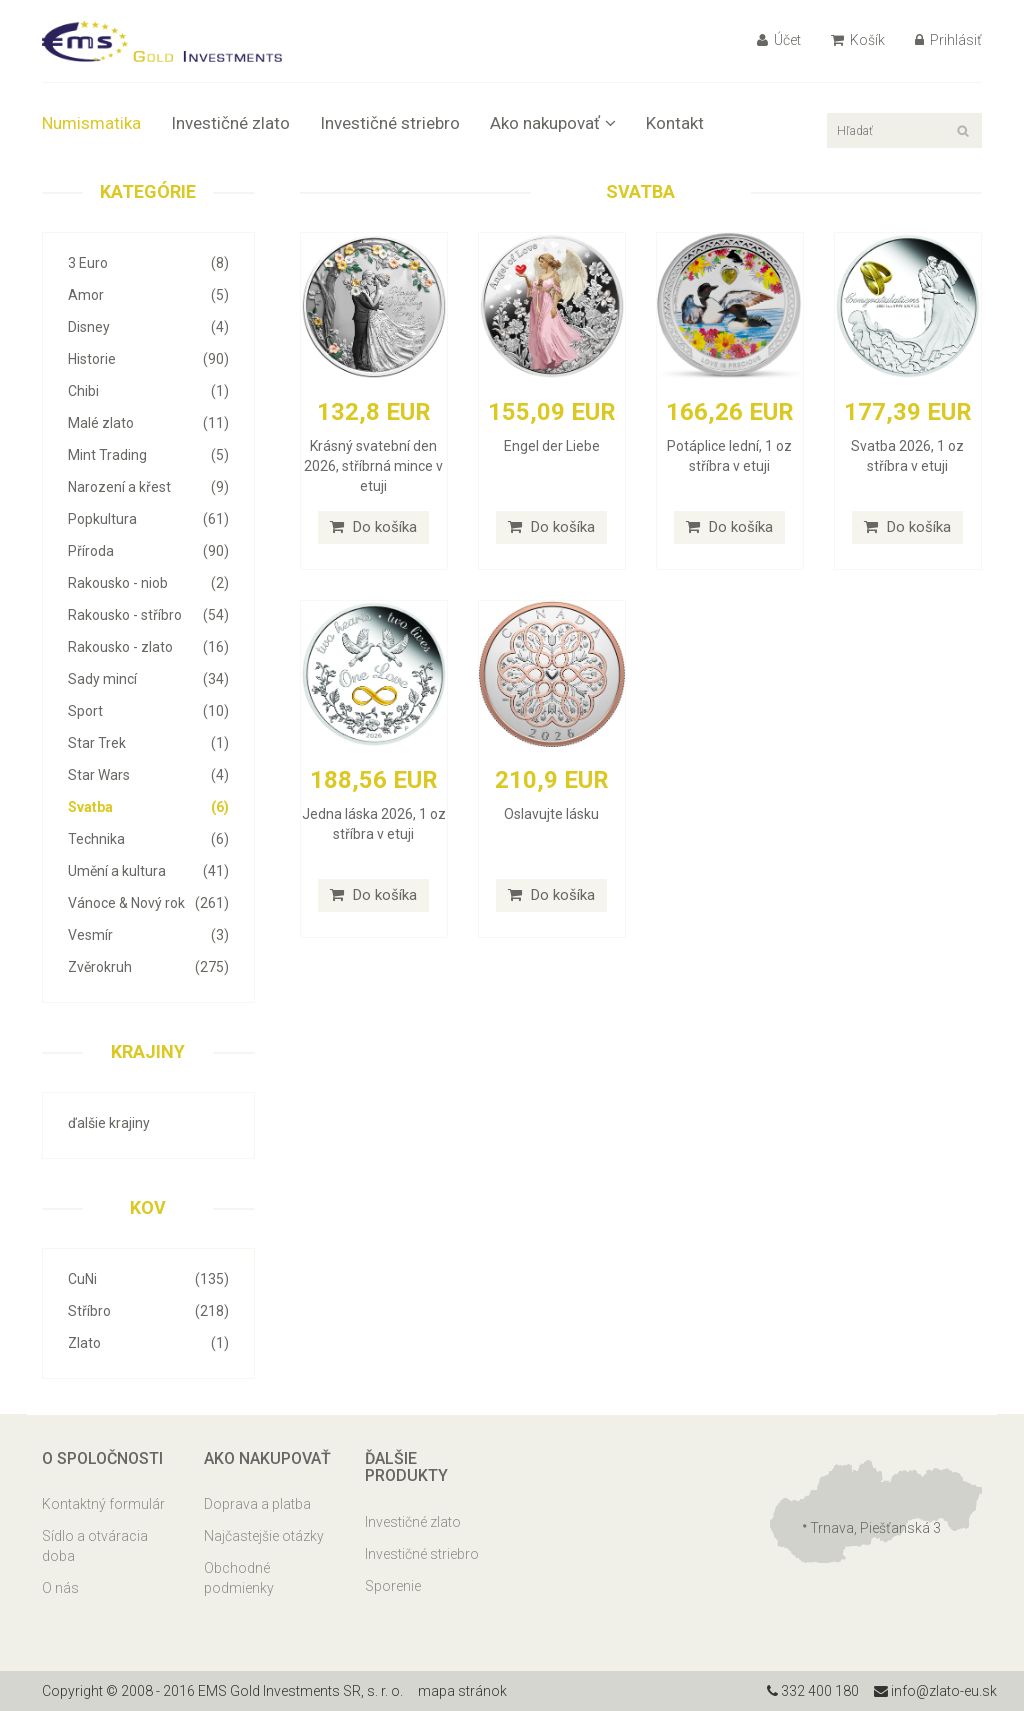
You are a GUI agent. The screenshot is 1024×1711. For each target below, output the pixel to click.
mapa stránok (462, 1691)
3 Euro (148, 263)
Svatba (148, 807)
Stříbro (148, 1311)
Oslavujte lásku (551, 814)
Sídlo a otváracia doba (95, 1546)
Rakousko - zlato (148, 647)
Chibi (148, 391)
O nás (60, 1588)
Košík (858, 40)
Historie (148, 359)
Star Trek (148, 743)
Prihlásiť (948, 40)
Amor (148, 295)
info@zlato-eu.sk (935, 1691)
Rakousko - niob (148, 583)
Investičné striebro (390, 123)
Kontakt (675, 123)
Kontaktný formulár (103, 1504)
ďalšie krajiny (109, 1123)
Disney (148, 327)
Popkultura (148, 519)
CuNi (148, 1279)
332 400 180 (813, 1691)
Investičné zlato (230, 123)
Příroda (148, 551)
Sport (148, 711)
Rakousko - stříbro (148, 615)
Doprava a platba (257, 1504)
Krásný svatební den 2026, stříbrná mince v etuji (373, 466)
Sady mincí (148, 679)
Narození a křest (148, 487)
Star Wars (148, 775)
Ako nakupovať (553, 123)
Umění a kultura (148, 871)
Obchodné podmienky (239, 1578)
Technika (148, 839)
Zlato (148, 1343)
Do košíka (373, 527)
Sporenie (393, 1586)
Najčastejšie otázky (264, 1536)
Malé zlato (148, 423)
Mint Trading (148, 455)
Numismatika (91, 123)
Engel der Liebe (552, 446)
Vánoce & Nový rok (148, 903)
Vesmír (148, 935)
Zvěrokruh (148, 967)
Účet (779, 40)
